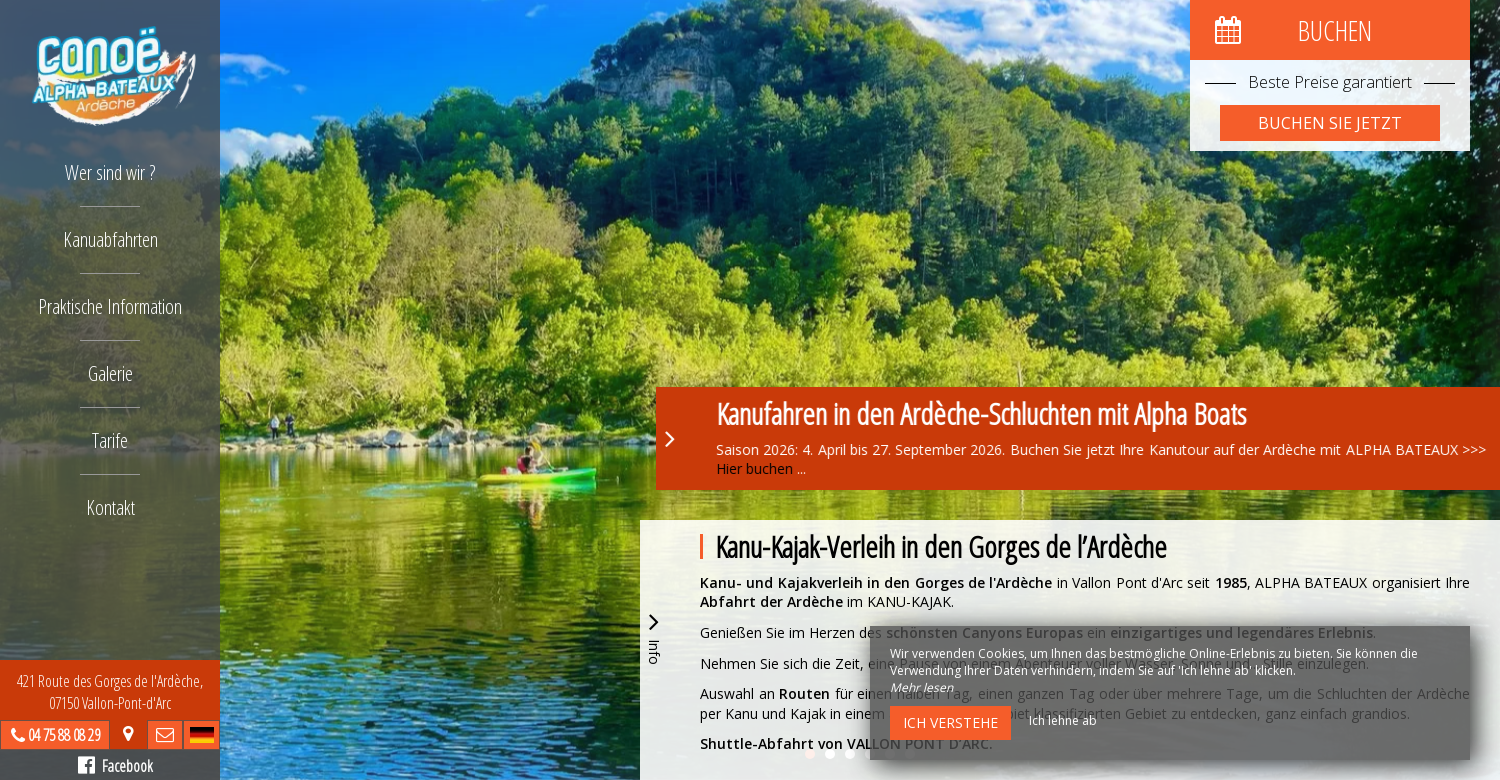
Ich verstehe (950, 722)
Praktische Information (110, 306)
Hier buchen (836, 468)
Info (654, 636)
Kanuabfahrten (110, 239)
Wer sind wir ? (110, 172)
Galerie (110, 373)
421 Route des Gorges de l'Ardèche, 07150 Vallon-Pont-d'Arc (110, 692)
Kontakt (110, 507)
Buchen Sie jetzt (1330, 123)
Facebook (115, 766)
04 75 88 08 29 (64, 735)
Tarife (110, 440)
